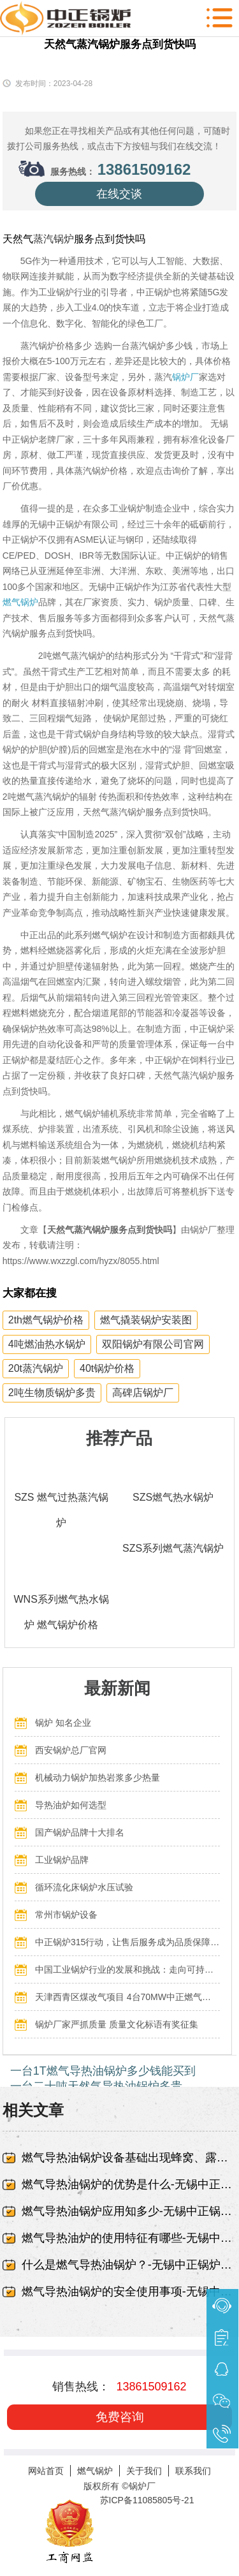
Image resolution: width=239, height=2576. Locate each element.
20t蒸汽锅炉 (35, 1368)
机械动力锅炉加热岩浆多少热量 (97, 1777)
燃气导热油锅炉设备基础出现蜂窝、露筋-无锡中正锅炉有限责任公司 (129, 2157)
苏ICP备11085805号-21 (147, 2500)
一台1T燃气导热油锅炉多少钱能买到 (103, 2070)
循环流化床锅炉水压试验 (84, 1887)
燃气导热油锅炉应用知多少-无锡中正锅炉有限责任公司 (129, 2211)
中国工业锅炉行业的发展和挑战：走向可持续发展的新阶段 (127, 1969)
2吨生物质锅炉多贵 (52, 1392)
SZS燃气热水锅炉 (173, 1497)
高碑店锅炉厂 (142, 1392)
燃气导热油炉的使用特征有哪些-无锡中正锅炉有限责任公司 (129, 2238)
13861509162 (144, 169)
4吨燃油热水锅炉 (46, 1344)
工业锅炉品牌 (62, 1860)
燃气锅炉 (20, 602)
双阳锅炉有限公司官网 (153, 1344)
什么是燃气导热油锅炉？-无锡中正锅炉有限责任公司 (129, 2264)
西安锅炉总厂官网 (70, 1750)
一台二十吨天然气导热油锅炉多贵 (96, 2086)
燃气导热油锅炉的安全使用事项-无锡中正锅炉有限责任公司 (129, 2291)
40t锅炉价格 (107, 1368)
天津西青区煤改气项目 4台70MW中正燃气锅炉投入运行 (127, 1997)
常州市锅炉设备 (66, 1915)
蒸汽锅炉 (53, 238)
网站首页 (46, 2471)
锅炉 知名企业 (63, 1723)
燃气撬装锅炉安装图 (146, 1319)
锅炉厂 (185, 377)
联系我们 (193, 2471)
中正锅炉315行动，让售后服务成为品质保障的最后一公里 (127, 1942)
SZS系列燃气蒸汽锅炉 (173, 1548)
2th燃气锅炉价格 (45, 1319)
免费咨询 (120, 2417)
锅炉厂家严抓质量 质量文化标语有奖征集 (116, 2024)
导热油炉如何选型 (70, 1805)
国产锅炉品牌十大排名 (79, 1832)
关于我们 (144, 2471)
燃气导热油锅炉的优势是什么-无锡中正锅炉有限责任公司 (129, 2184)
